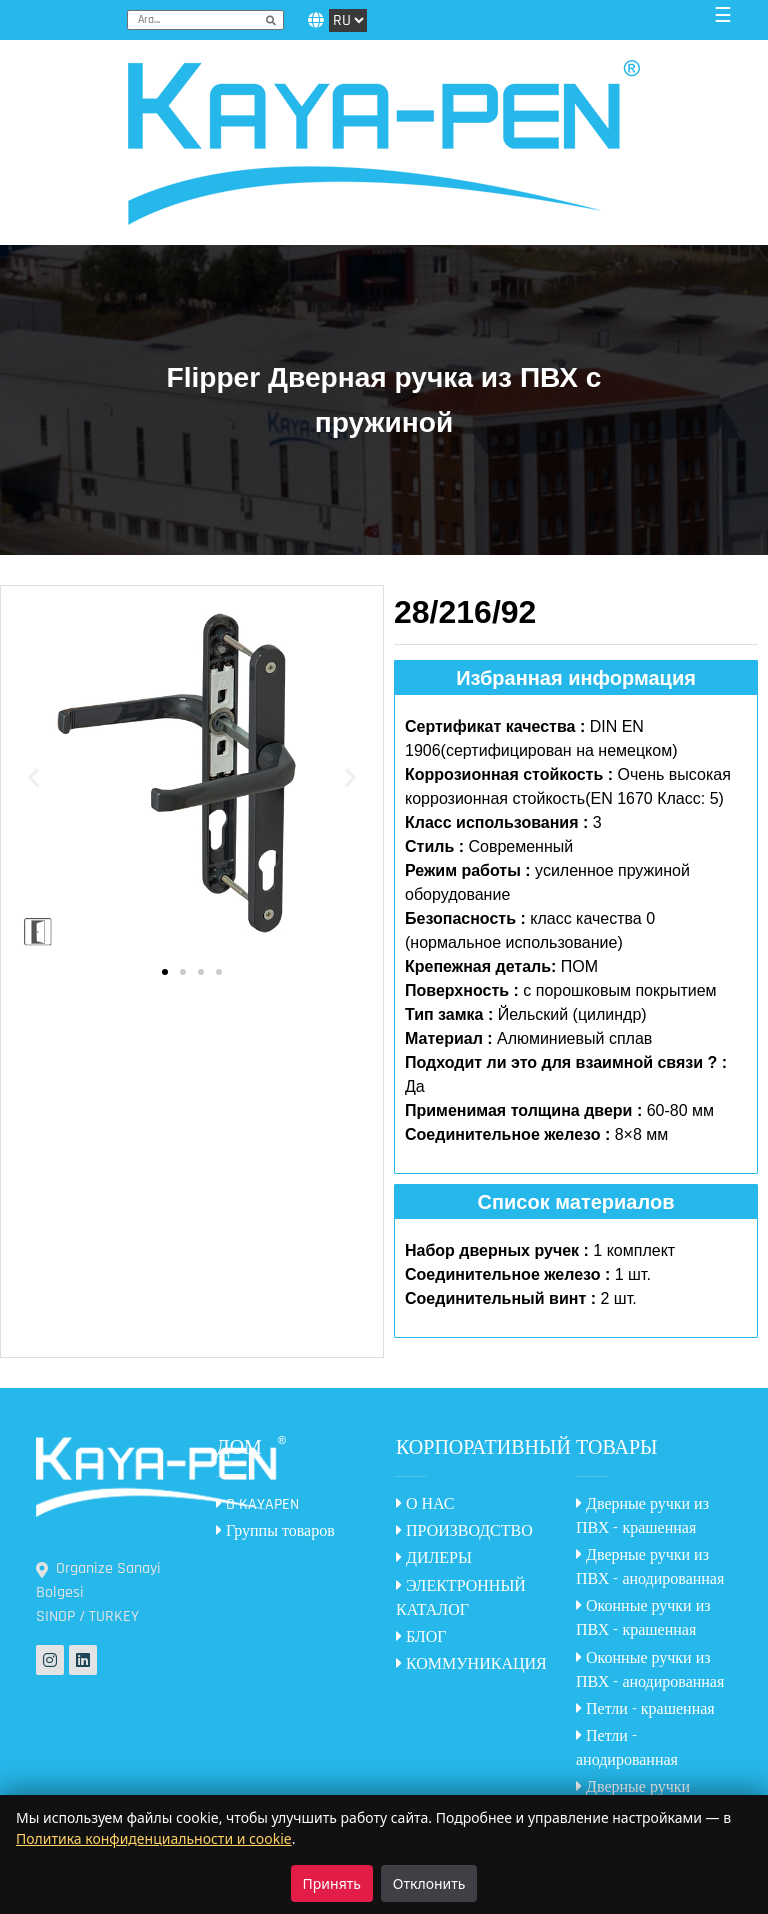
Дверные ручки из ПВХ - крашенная (642, 1516)
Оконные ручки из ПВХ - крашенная (643, 1618)
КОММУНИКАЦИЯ (471, 1664)
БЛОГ (421, 1637)
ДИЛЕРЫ (434, 1558)
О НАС (425, 1504)
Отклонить (429, 1883)
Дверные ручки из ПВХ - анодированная (650, 1567)
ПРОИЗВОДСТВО (464, 1531)
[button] (33, 777)
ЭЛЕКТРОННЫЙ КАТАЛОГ (461, 1598)
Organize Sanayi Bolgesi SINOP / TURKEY (98, 1592)
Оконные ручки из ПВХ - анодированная (650, 1670)
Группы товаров (275, 1531)
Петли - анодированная (627, 1748)
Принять (332, 1883)
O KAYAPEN (257, 1504)
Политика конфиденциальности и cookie (154, 1838)
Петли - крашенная (645, 1709)
